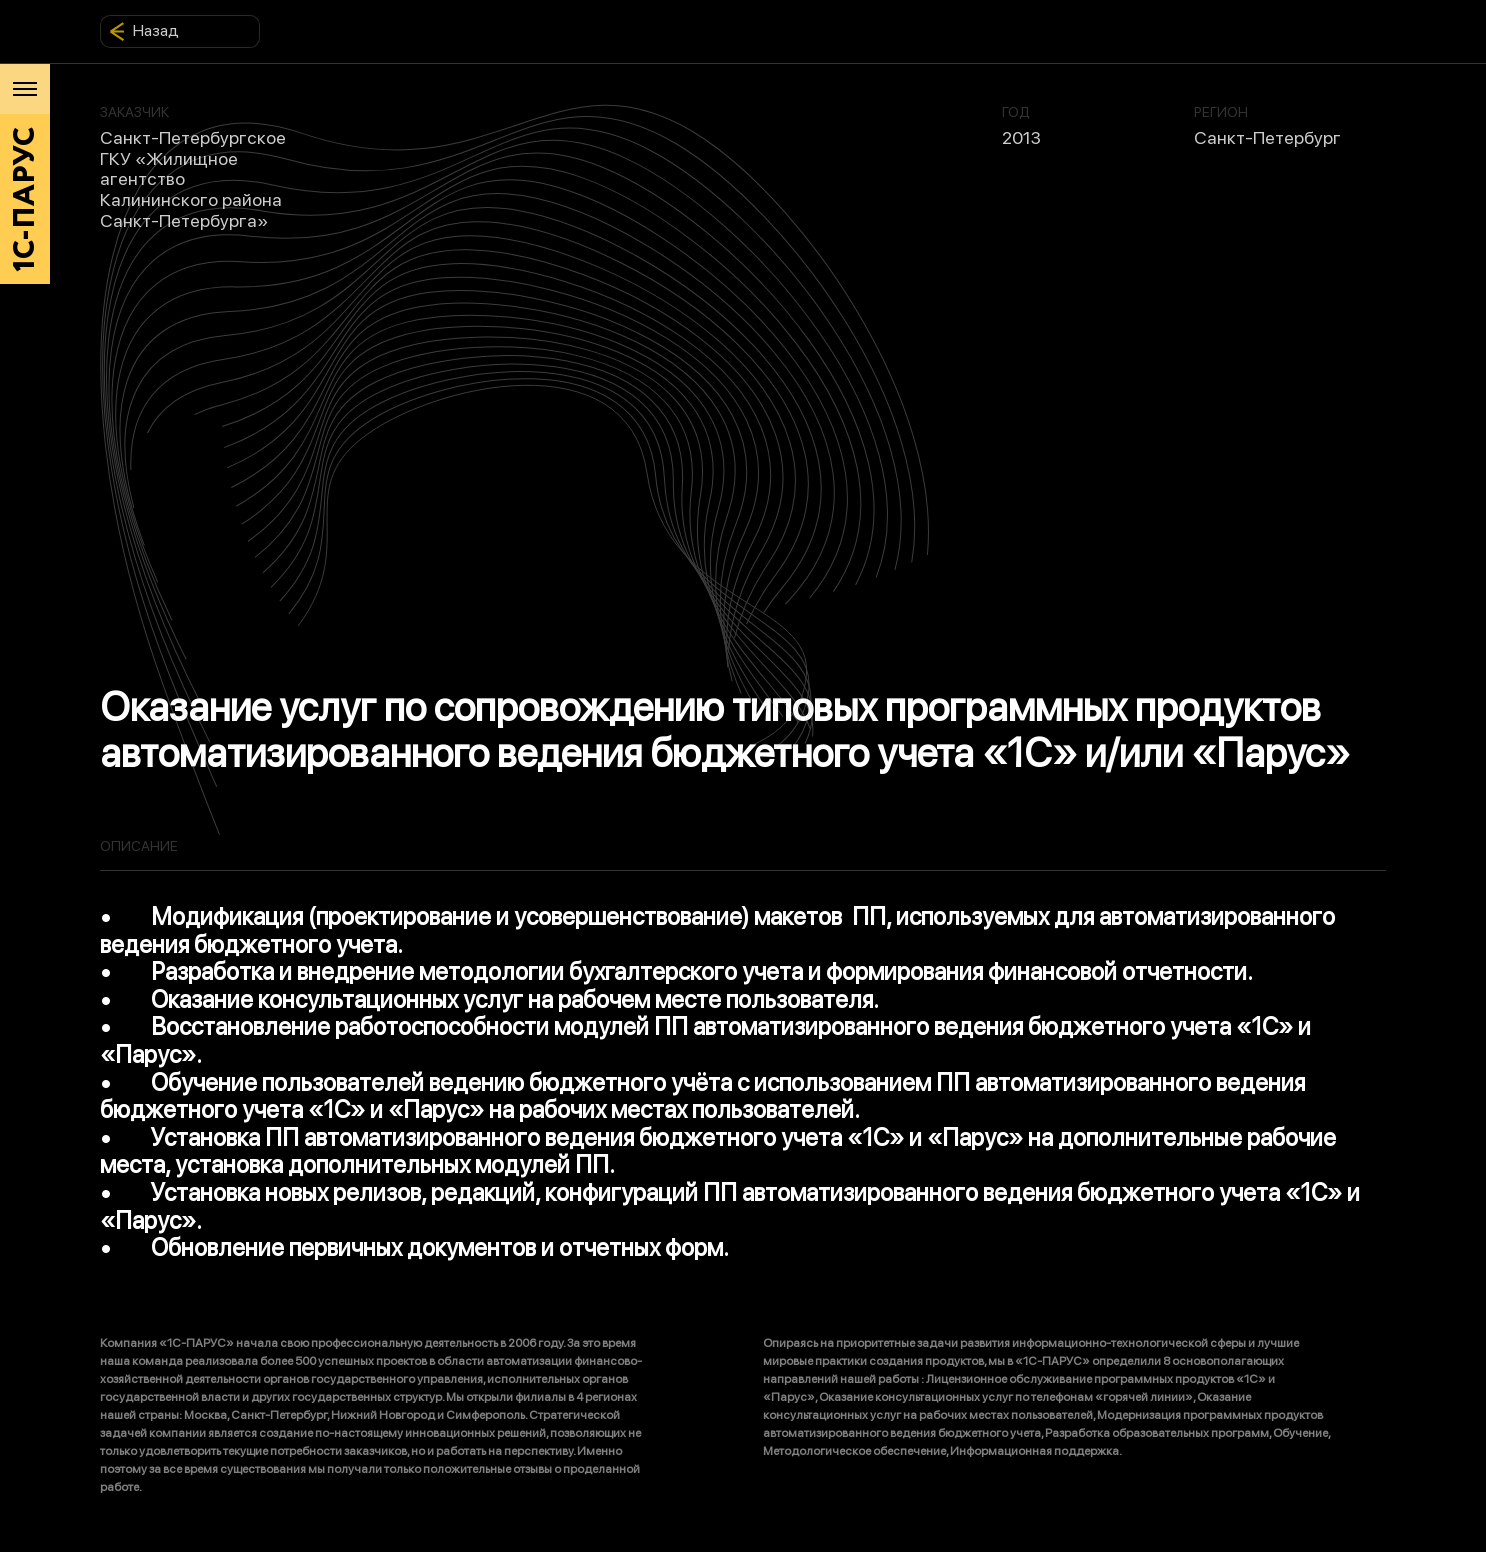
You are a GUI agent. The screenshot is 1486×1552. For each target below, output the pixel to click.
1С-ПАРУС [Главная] (25, 199)
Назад (144, 31)
